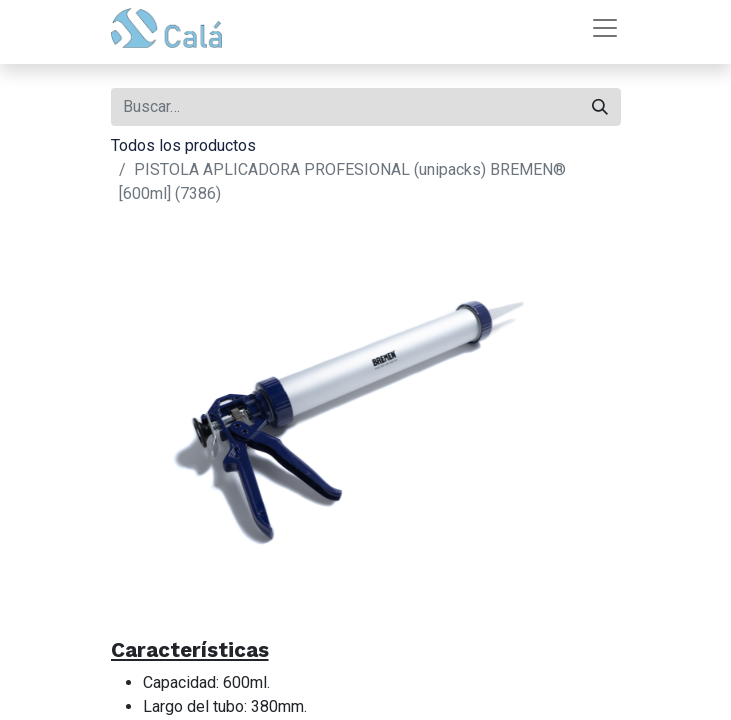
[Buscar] (600, 107)
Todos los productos (183, 145)
